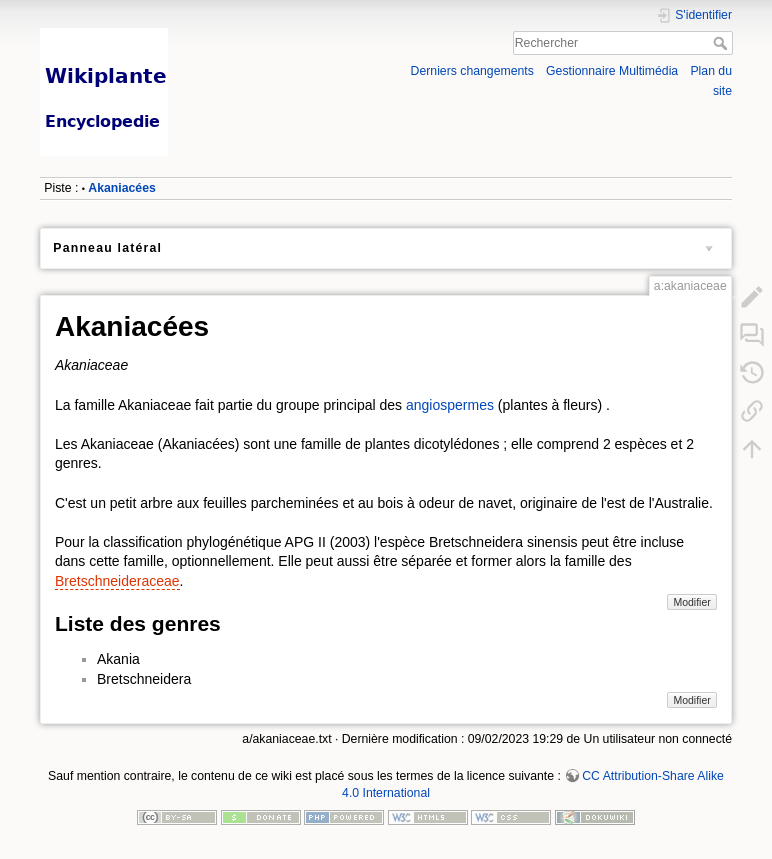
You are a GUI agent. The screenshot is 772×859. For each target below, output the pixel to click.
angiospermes (450, 405)
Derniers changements (472, 71)
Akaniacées (121, 188)
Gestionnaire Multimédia (612, 71)
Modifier (691, 602)
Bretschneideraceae (117, 581)
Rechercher (722, 43)
